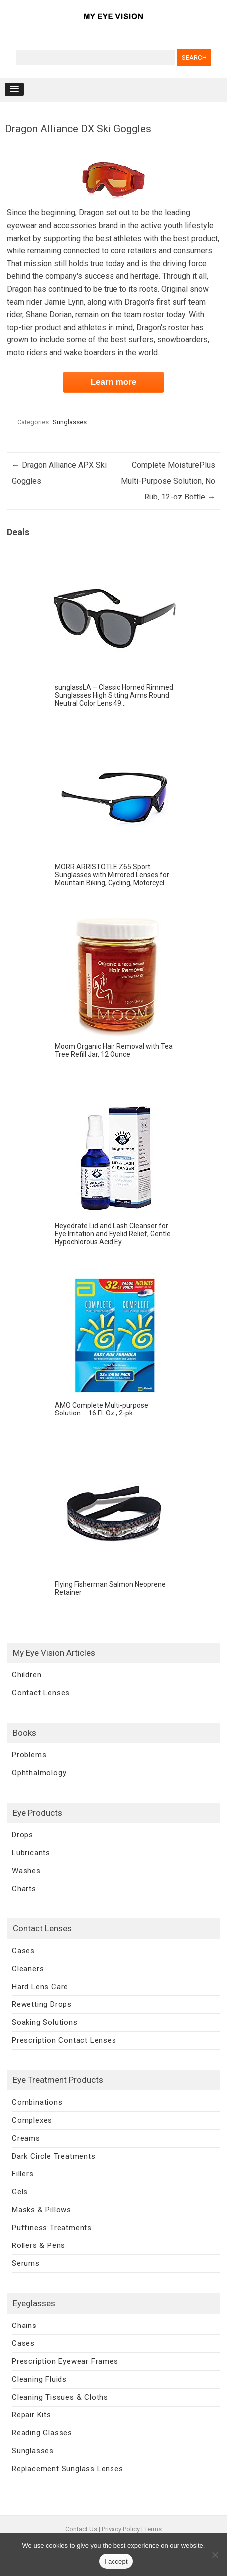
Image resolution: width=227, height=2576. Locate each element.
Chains (24, 2325)
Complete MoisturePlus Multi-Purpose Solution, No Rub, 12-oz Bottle (168, 480)
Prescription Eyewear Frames (65, 2361)
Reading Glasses (42, 2432)
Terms (153, 2529)
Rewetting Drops (42, 2004)
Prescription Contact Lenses (64, 2040)
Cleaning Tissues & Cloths (60, 2397)
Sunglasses (70, 422)
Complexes (32, 2120)
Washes (26, 1870)
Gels (20, 2191)
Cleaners (28, 1968)
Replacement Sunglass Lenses (67, 2468)
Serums (26, 2263)
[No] (215, 2555)
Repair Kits (31, 2414)
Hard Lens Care (40, 1986)
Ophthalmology (39, 1772)
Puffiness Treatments (52, 2227)
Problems (29, 1754)
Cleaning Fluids (39, 2379)
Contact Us (81, 2529)
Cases (23, 1950)
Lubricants (31, 1852)
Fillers (23, 2173)
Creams (26, 2138)
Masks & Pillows (41, 2209)
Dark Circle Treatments (54, 2156)
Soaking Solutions (45, 2022)
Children (26, 1674)
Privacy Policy (121, 2529)
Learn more (114, 382)
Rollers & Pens (38, 2245)
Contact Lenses (41, 1692)
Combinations (37, 2102)
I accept (116, 2561)
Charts (24, 1888)
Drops (22, 1834)
